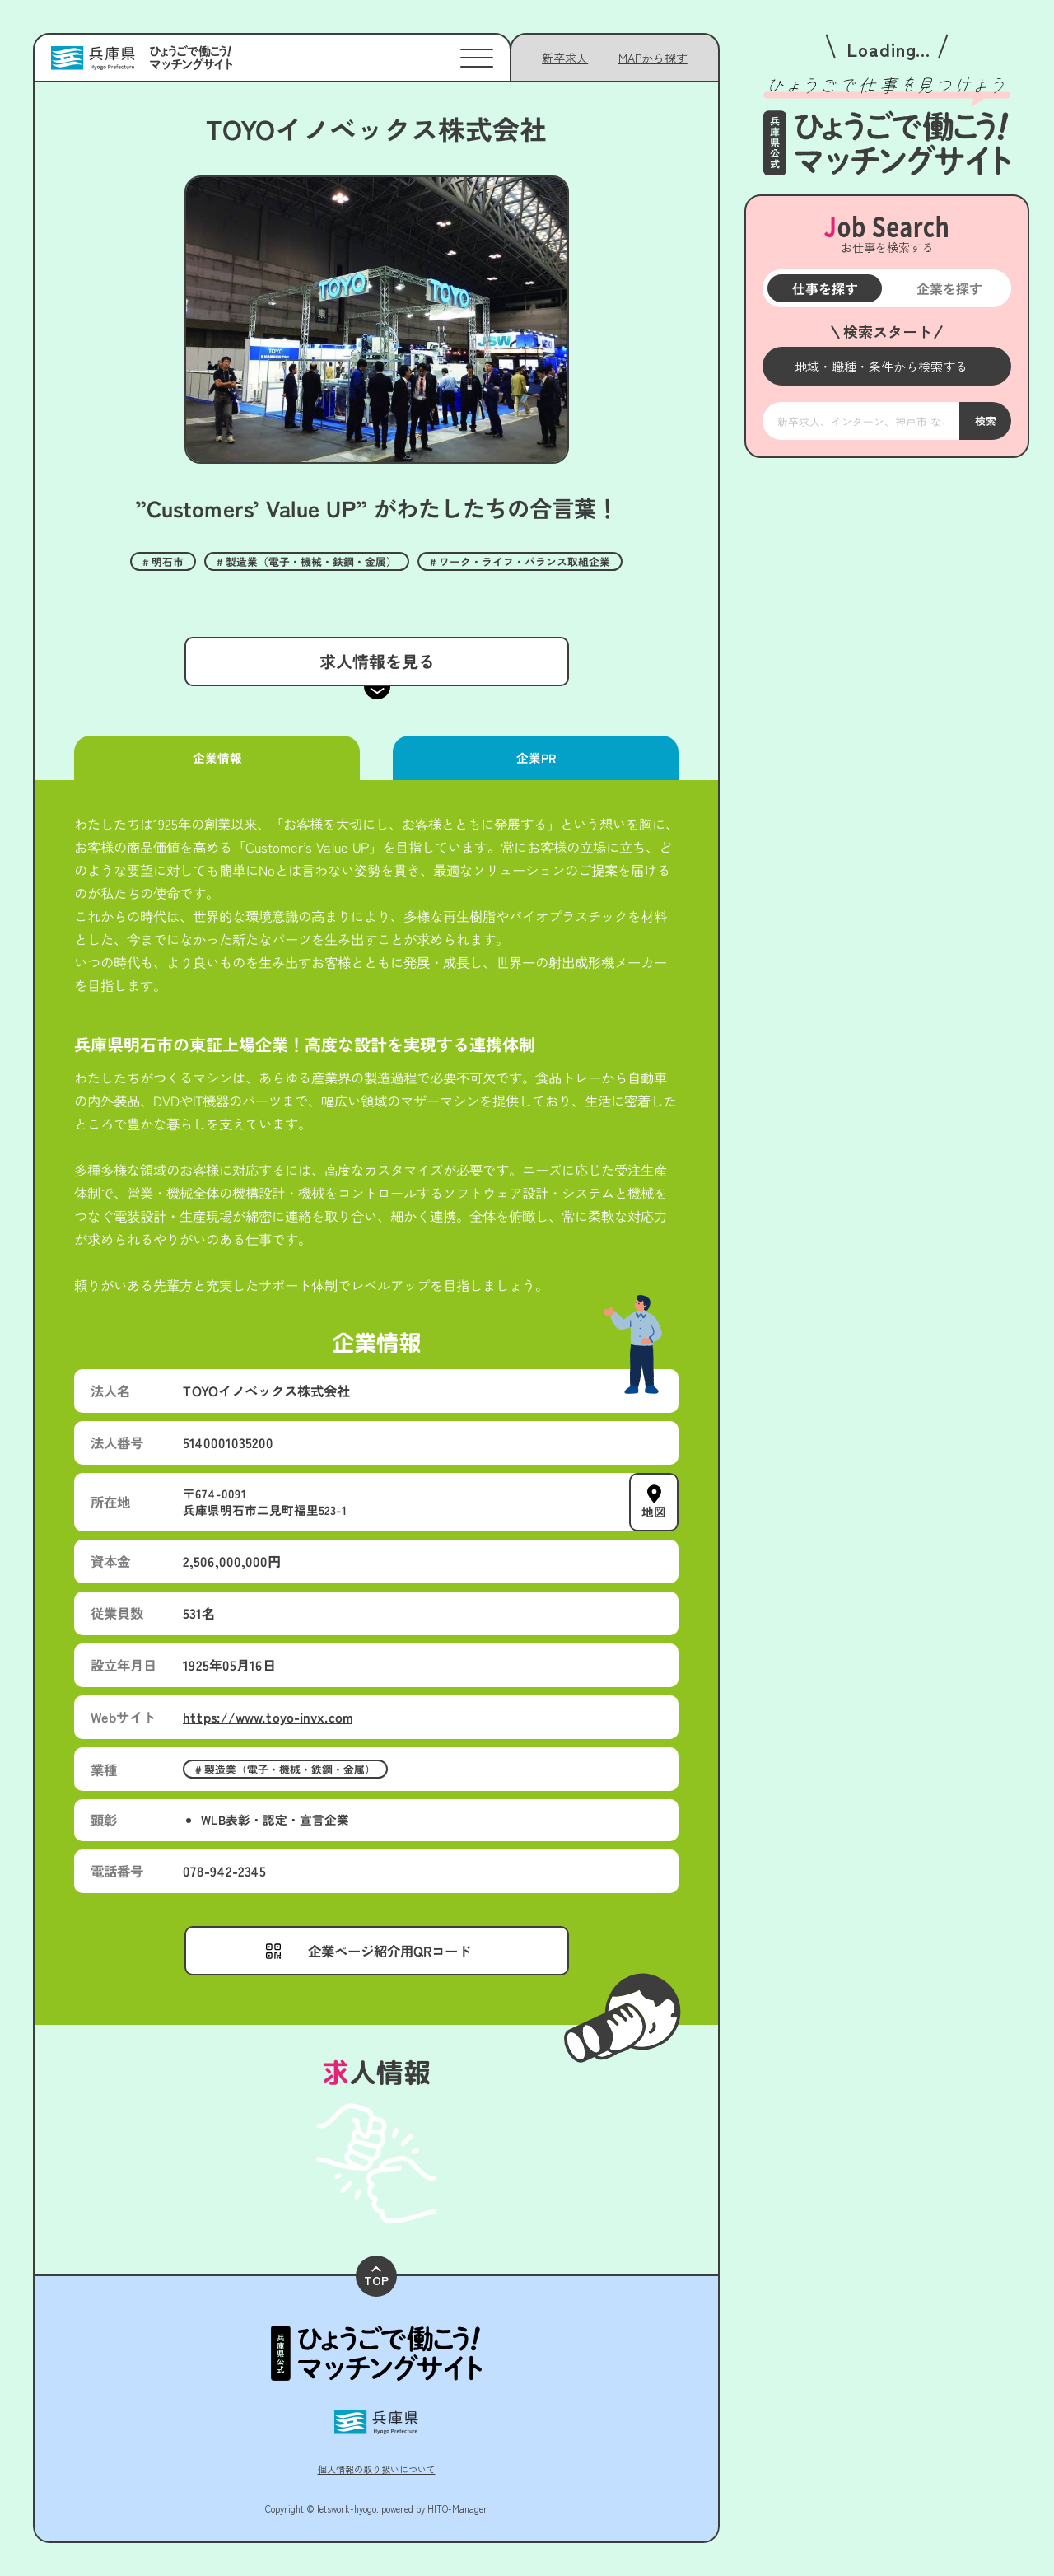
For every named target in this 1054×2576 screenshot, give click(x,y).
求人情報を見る (376, 661)
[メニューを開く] (887, 366)
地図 (653, 1511)
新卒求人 (565, 57)
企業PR (535, 757)
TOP (376, 2277)
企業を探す (949, 288)
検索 (985, 420)
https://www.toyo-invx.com (267, 1717)
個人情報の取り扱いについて (377, 2468)
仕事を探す (824, 288)
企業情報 (216, 757)
